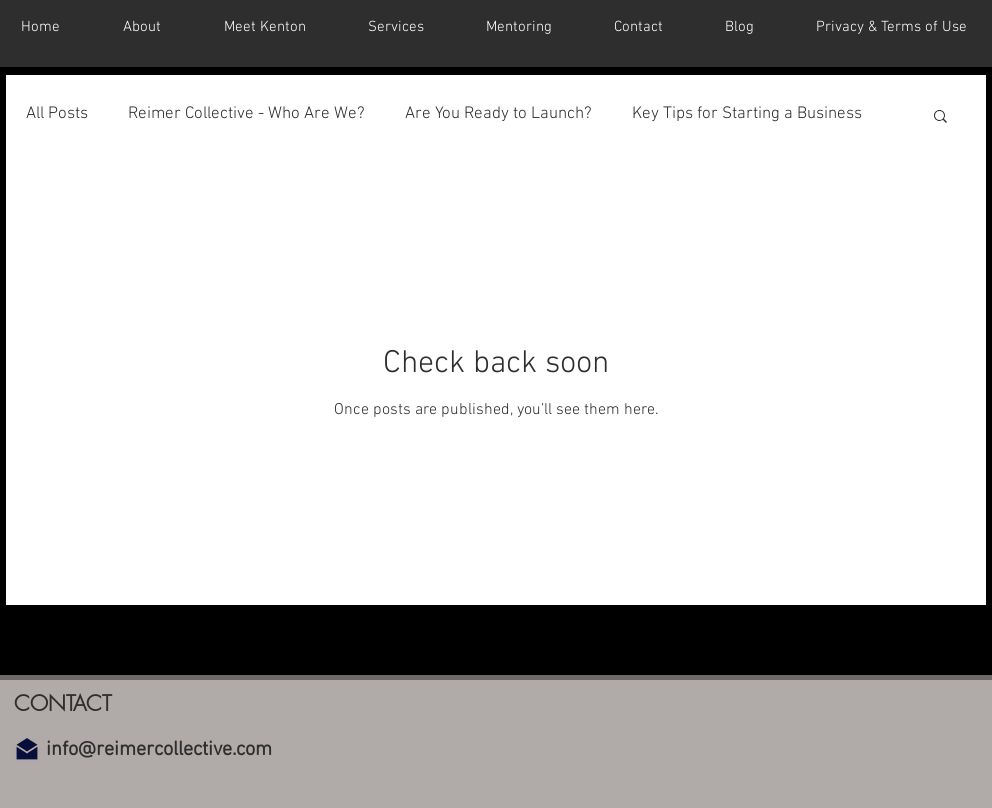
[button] (940, 117)
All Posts (57, 114)
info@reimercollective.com (159, 750)
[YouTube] (483, 655)
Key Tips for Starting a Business (747, 114)
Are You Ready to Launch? (498, 114)
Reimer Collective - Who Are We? (246, 114)
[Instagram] (532, 655)
